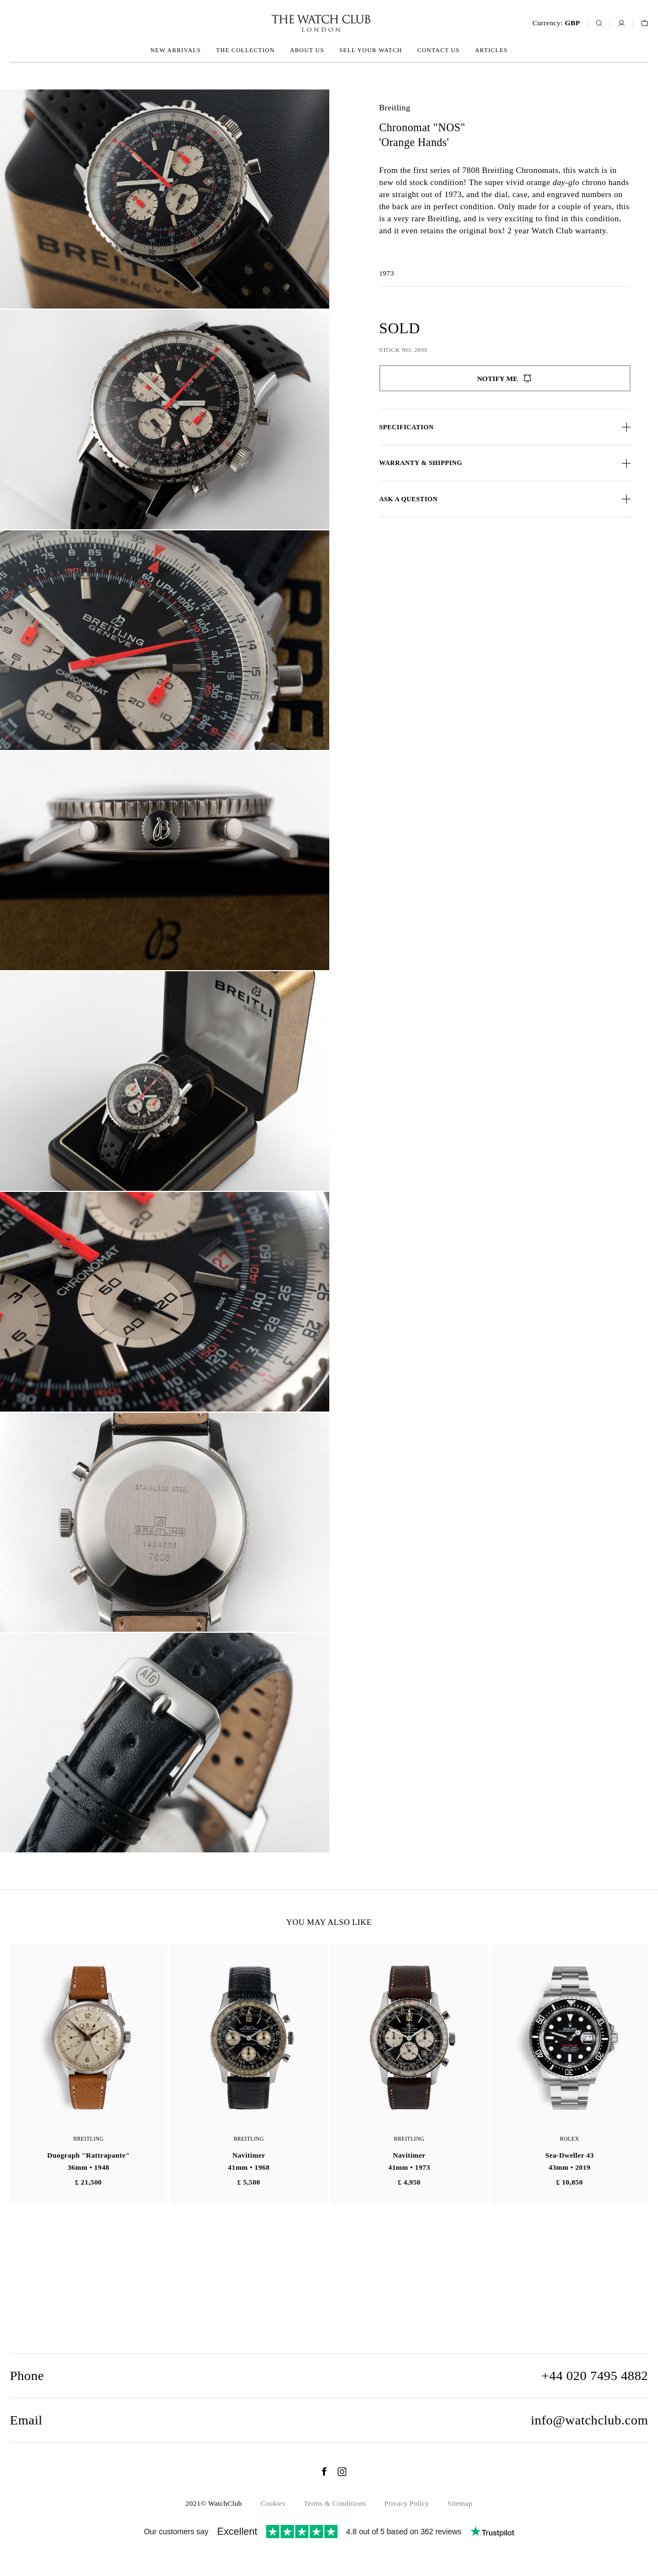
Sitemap (460, 2503)
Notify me (504, 378)
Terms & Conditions (335, 2503)
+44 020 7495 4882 (595, 2375)
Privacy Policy (406, 2503)
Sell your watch (370, 50)
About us (307, 50)
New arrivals (175, 50)
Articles (491, 50)
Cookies (273, 2503)
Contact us (438, 50)
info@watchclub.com (589, 2420)
